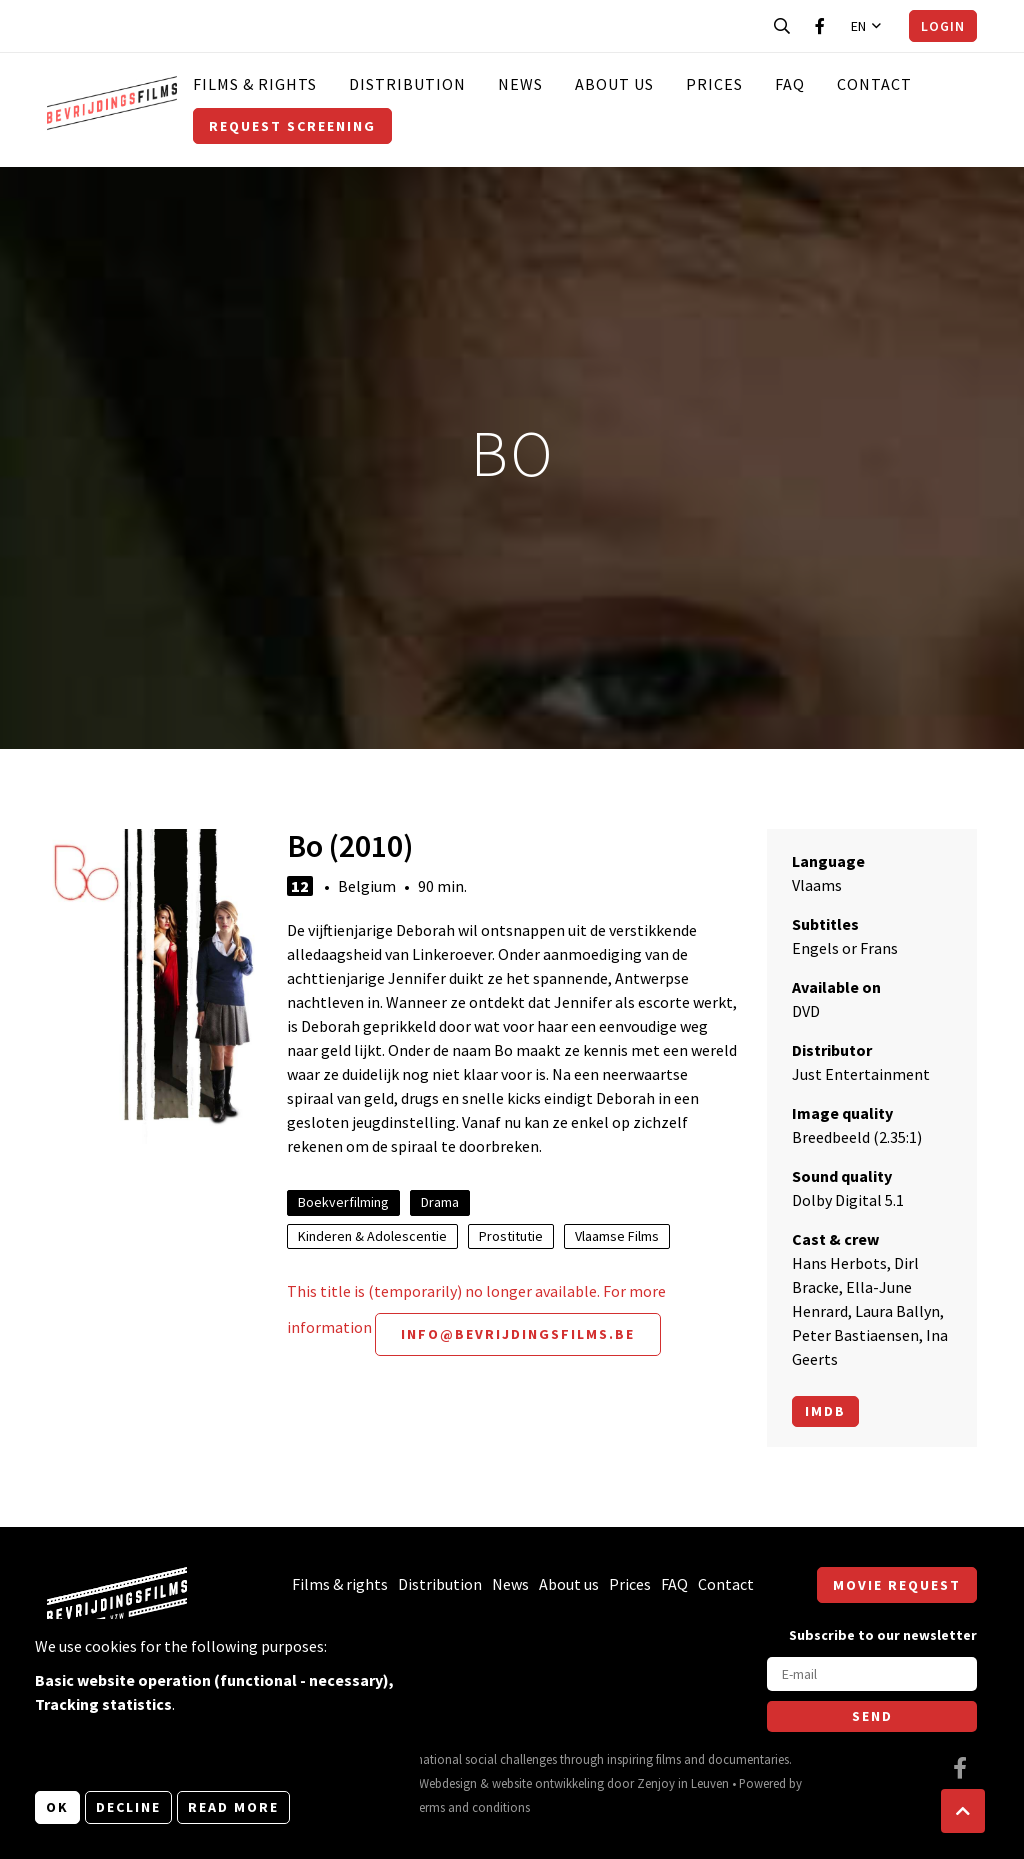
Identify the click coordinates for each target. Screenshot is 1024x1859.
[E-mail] (872, 1674)
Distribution (407, 84)
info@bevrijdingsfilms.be (518, 1334)
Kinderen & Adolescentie (372, 1236)
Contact (874, 84)
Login (943, 26)
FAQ (790, 84)
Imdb (825, 1411)
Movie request (897, 1585)
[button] (963, 1811)
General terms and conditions (450, 1807)
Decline (128, 1807)
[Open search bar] (782, 26)
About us (614, 84)
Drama (440, 1202)
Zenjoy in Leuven (683, 1783)
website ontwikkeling (548, 1783)
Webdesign (448, 1783)
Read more (233, 1807)
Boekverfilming (343, 1202)
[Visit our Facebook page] (820, 26)
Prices (714, 84)
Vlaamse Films (617, 1236)
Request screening (292, 126)
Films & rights (255, 84)
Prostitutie (511, 1236)
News (520, 84)
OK (57, 1807)
